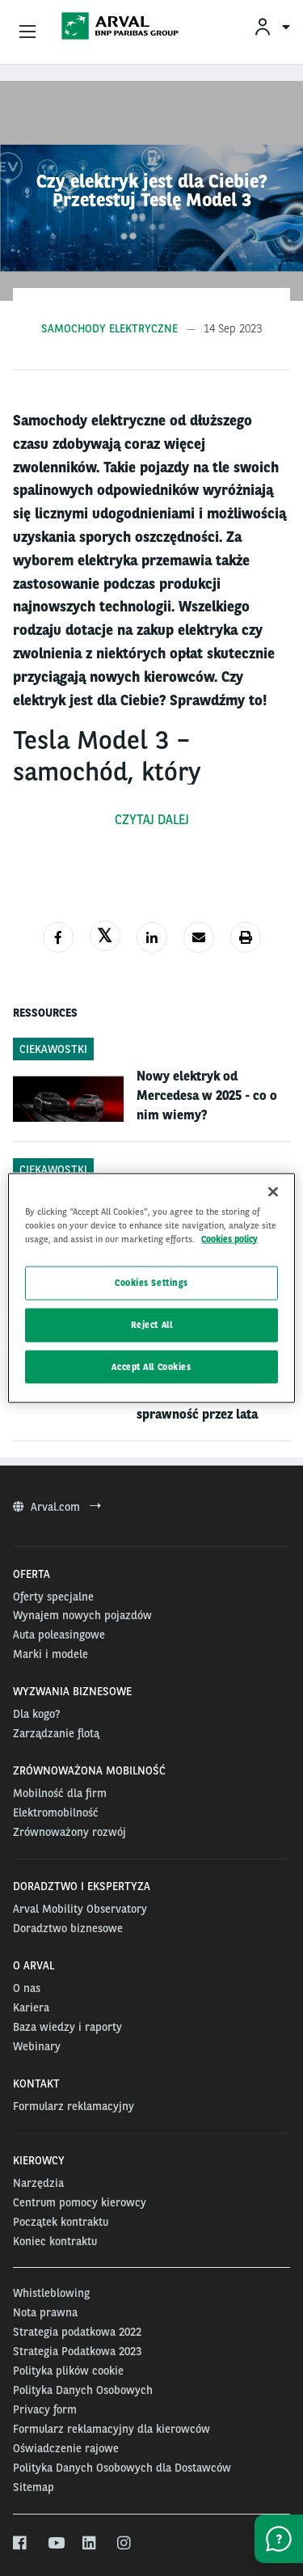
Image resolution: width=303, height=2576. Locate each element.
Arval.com (57, 1506)
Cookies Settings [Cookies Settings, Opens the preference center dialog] (151, 1282)
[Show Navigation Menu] (27, 32)
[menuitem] (271, 26)
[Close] (273, 1191)
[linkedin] (90, 2544)
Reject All (152, 1324)
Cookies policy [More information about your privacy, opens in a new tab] (229, 1238)
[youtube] (55, 2544)
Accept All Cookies (151, 1366)
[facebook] (20, 2544)
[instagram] (125, 2544)
